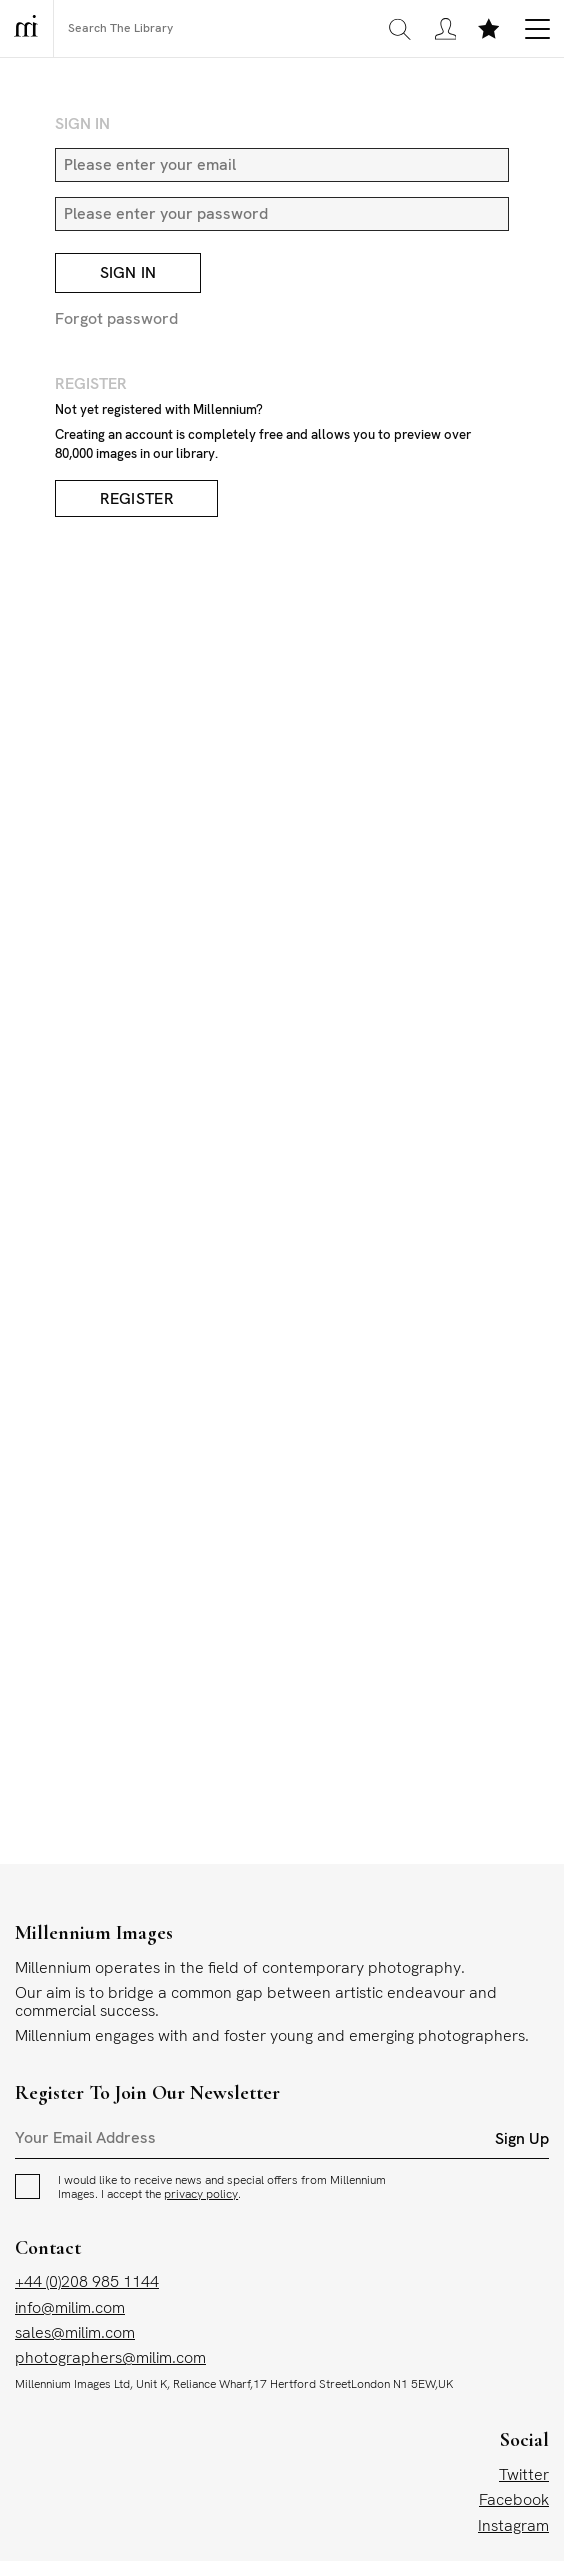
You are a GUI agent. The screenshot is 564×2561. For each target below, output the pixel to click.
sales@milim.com (75, 2333)
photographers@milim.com (110, 2358)
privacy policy (201, 2195)
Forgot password (116, 319)
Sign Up (522, 2141)
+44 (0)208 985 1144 (87, 2283)
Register (137, 499)
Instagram (513, 2526)
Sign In (128, 274)
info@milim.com (70, 2308)
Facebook (514, 2501)
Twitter (524, 2476)
